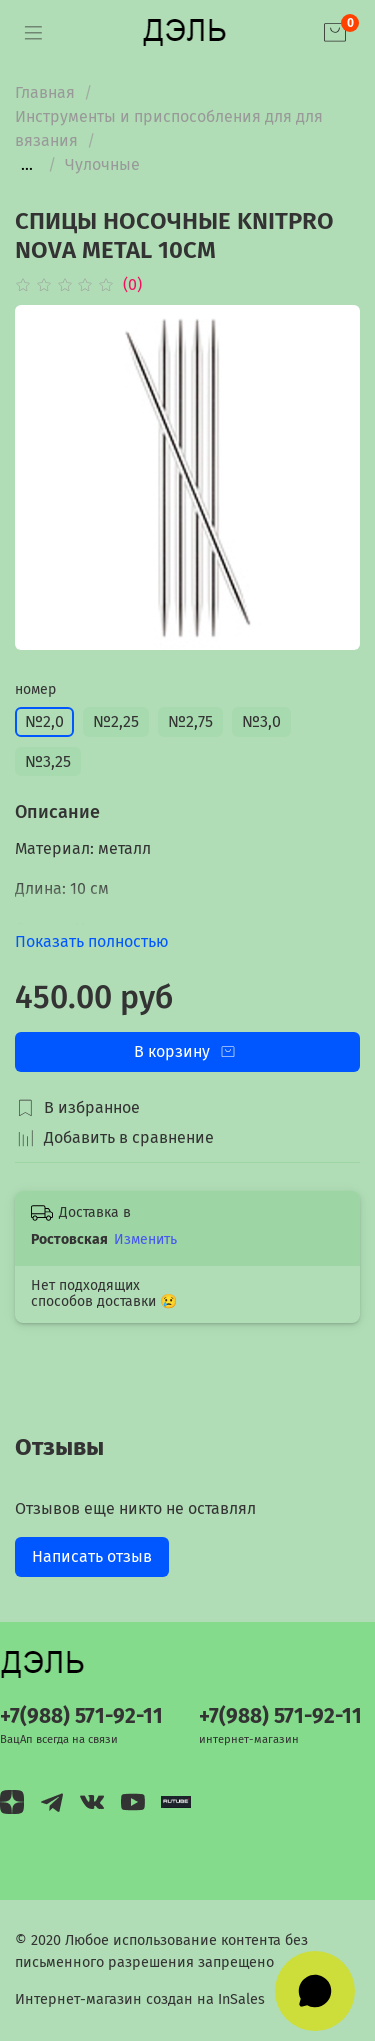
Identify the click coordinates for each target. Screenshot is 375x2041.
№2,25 (116, 721)
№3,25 (48, 761)
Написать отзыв (92, 1556)
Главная (45, 92)
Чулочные (102, 164)
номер (35, 690)
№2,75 (190, 721)
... (27, 165)
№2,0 (44, 721)
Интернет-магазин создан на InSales (140, 1999)
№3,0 (261, 721)
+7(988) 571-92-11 (81, 1716)
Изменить (145, 1239)
